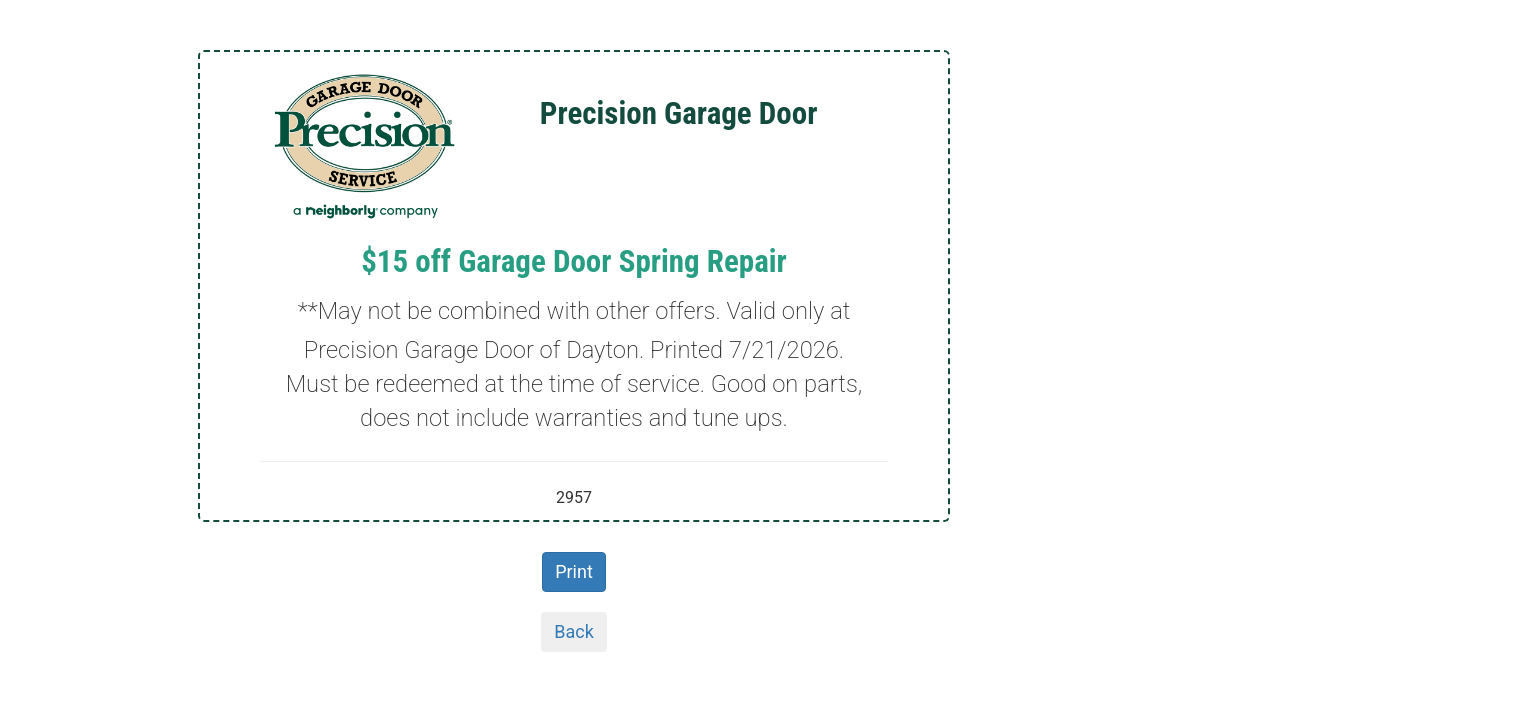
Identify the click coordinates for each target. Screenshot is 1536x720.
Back (574, 631)
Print (574, 571)
